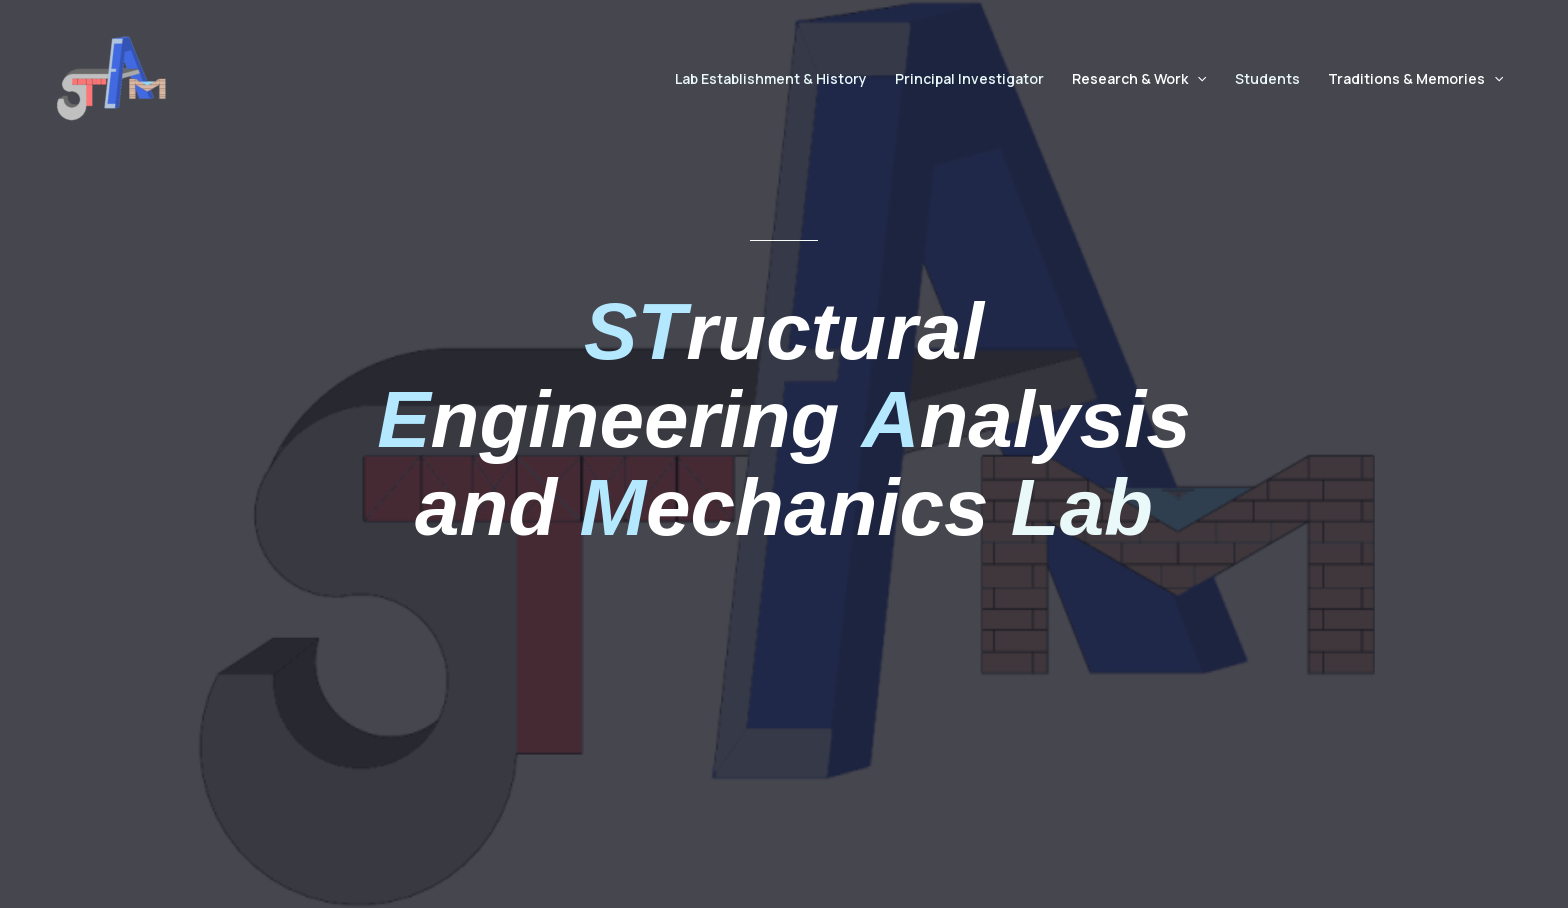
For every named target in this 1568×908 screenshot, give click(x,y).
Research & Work (1139, 79)
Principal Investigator (969, 78)
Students (1267, 78)
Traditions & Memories (1415, 79)
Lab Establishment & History (771, 78)
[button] (1197, 79)
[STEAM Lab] (111, 77)
